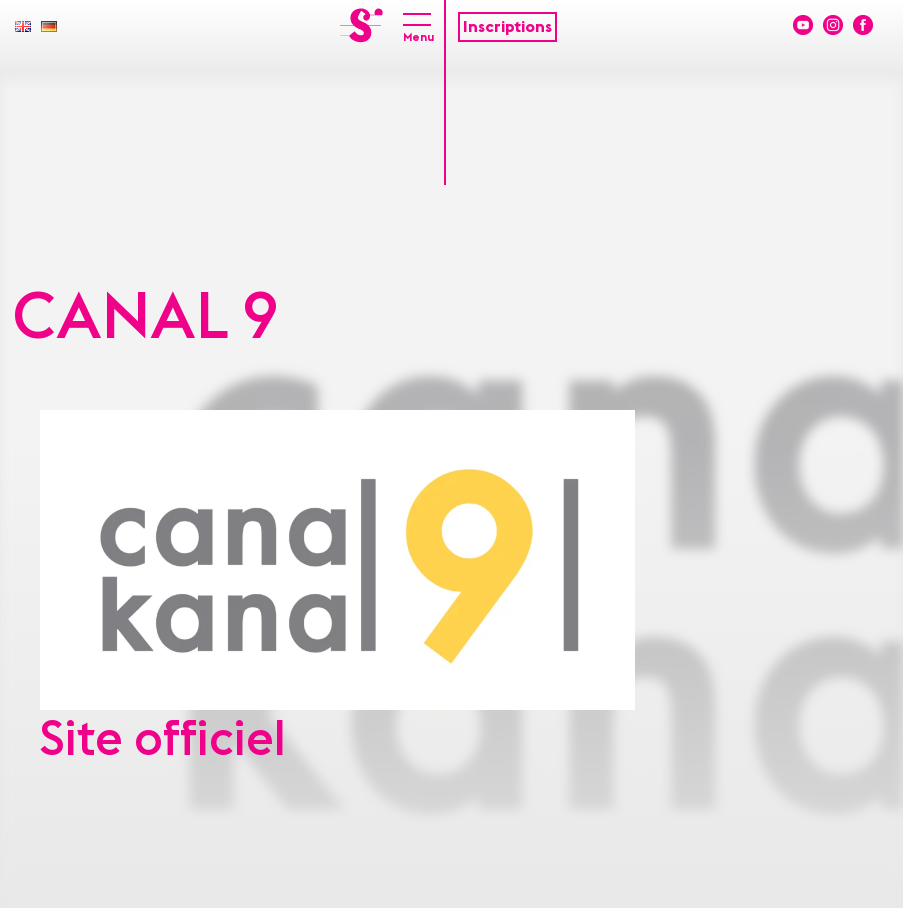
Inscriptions (507, 27)
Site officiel (163, 740)
